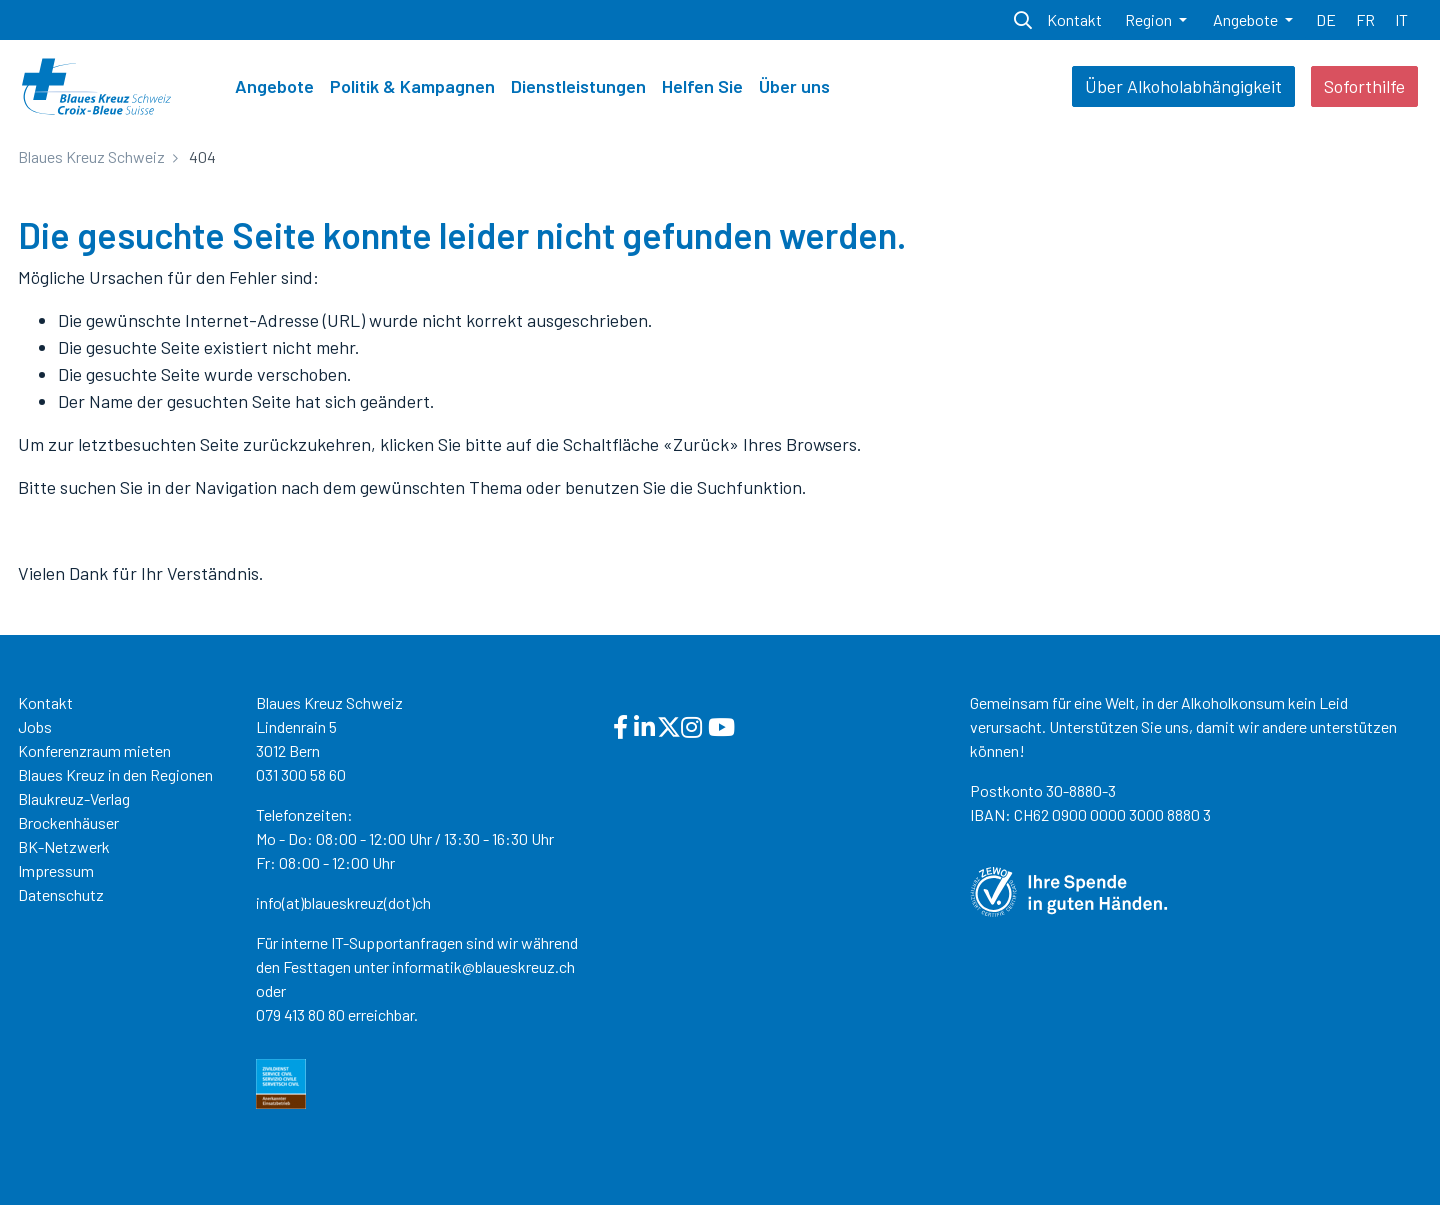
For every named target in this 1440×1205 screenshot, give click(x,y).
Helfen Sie (702, 86)
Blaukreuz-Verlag (74, 798)
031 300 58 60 (301, 774)
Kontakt (45, 702)
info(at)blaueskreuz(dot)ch (343, 902)
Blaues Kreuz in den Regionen (115, 774)
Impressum (56, 870)
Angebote (274, 86)
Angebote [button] (1247, 19)
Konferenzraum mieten (94, 750)
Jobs (35, 726)
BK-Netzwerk (64, 846)
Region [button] (1150, 19)
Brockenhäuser (68, 822)
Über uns (794, 86)
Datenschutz (61, 894)
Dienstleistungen (578, 86)
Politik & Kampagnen (412, 86)
